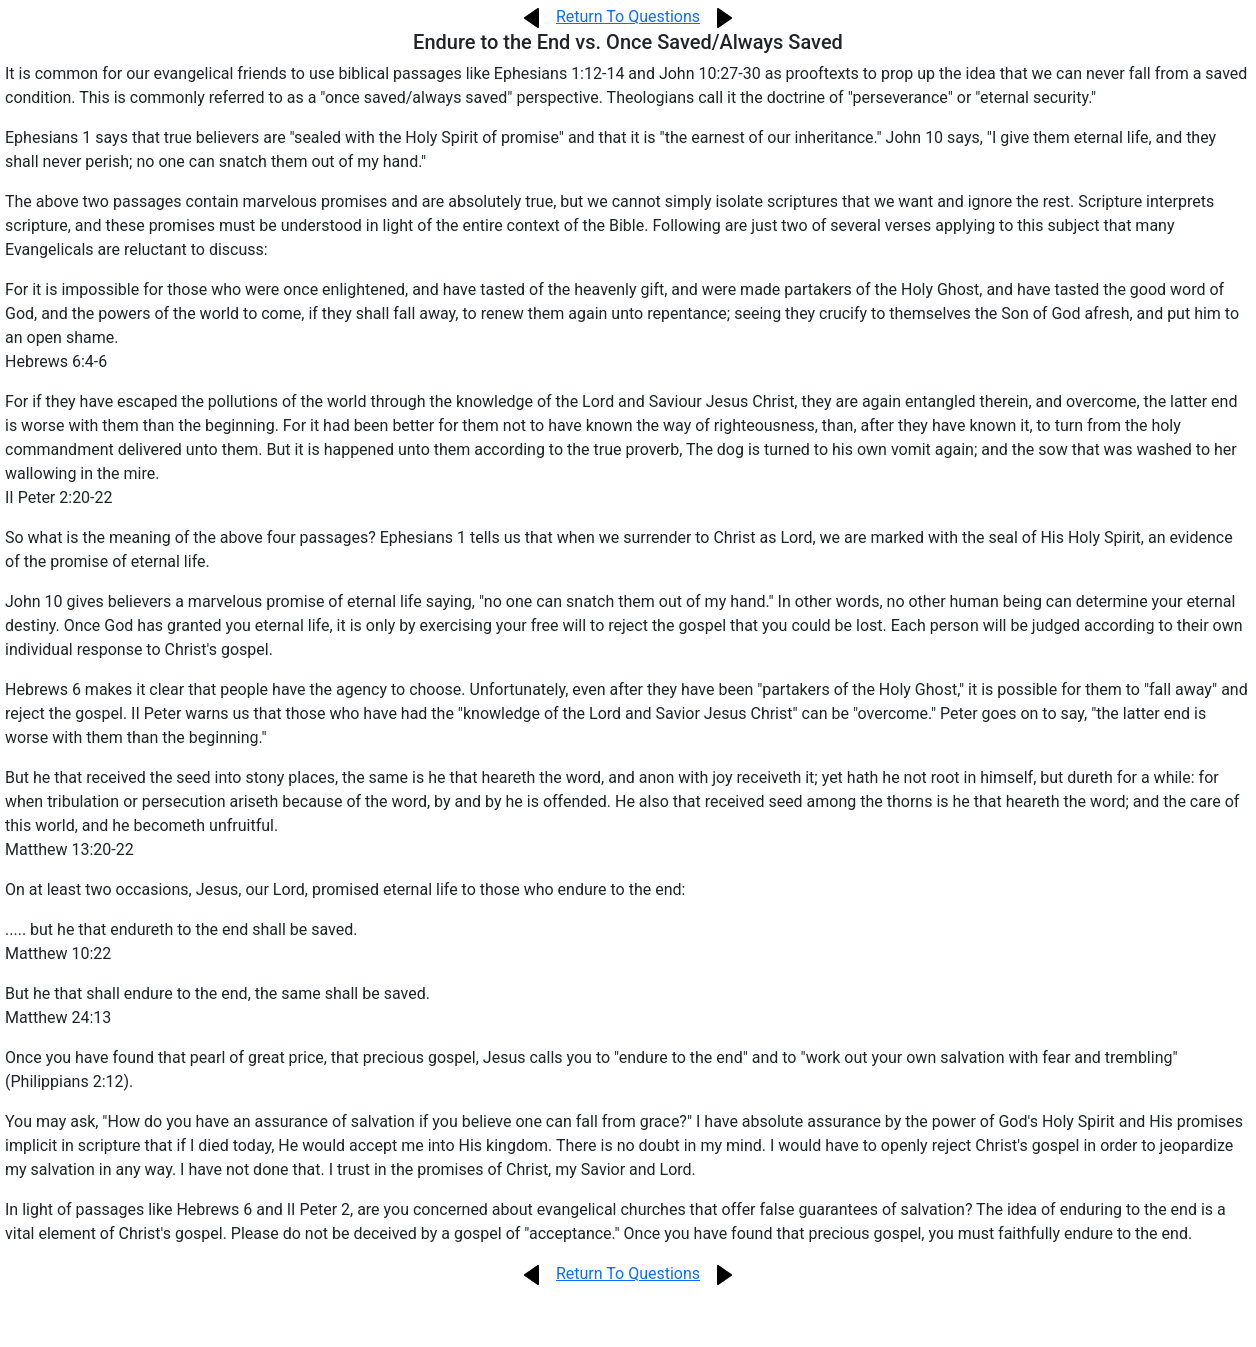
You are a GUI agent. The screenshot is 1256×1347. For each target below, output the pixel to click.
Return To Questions (628, 16)
